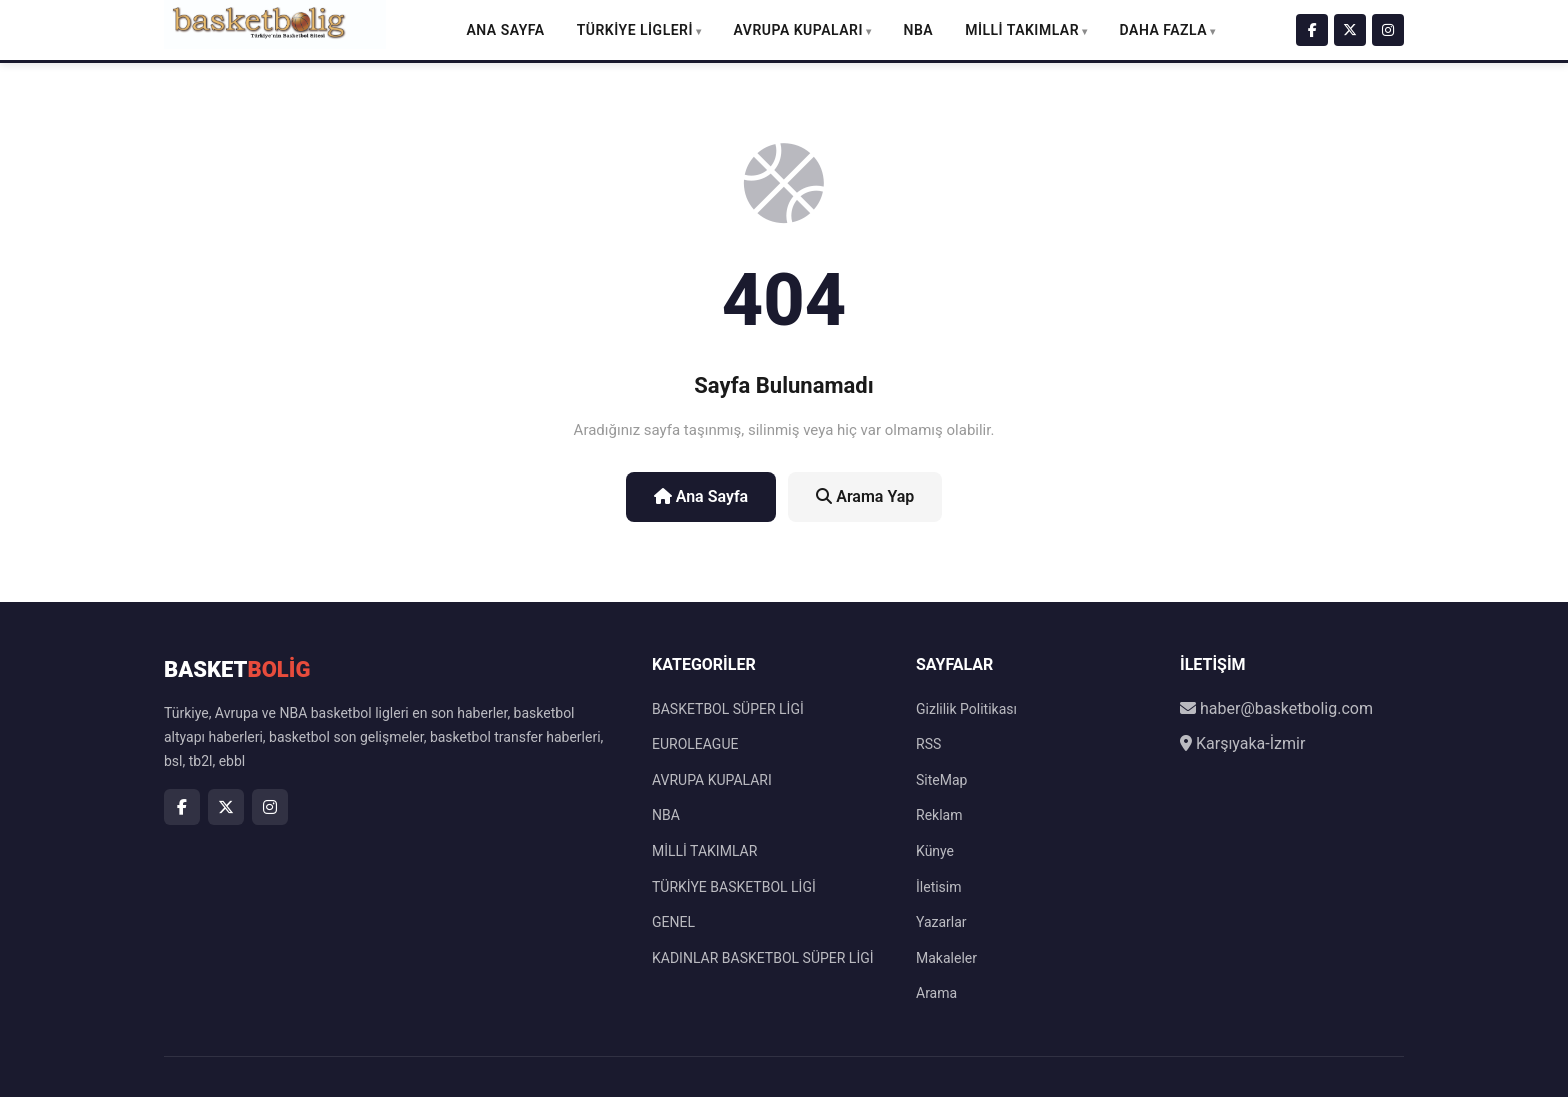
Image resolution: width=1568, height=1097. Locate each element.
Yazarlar (941, 922)
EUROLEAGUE (695, 744)
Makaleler (946, 958)
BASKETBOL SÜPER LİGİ (728, 709)
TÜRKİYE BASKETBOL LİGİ (734, 887)
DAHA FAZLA (1164, 30)
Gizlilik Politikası (966, 709)
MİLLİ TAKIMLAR (1022, 30)
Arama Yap (865, 496)
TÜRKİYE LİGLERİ (635, 30)
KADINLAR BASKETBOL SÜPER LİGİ (763, 958)
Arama (936, 993)
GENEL (673, 922)
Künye (935, 851)
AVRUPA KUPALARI (798, 30)
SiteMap (941, 780)
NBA (919, 30)
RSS (928, 744)
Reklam (939, 815)
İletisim (939, 887)
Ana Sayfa (505, 30)
